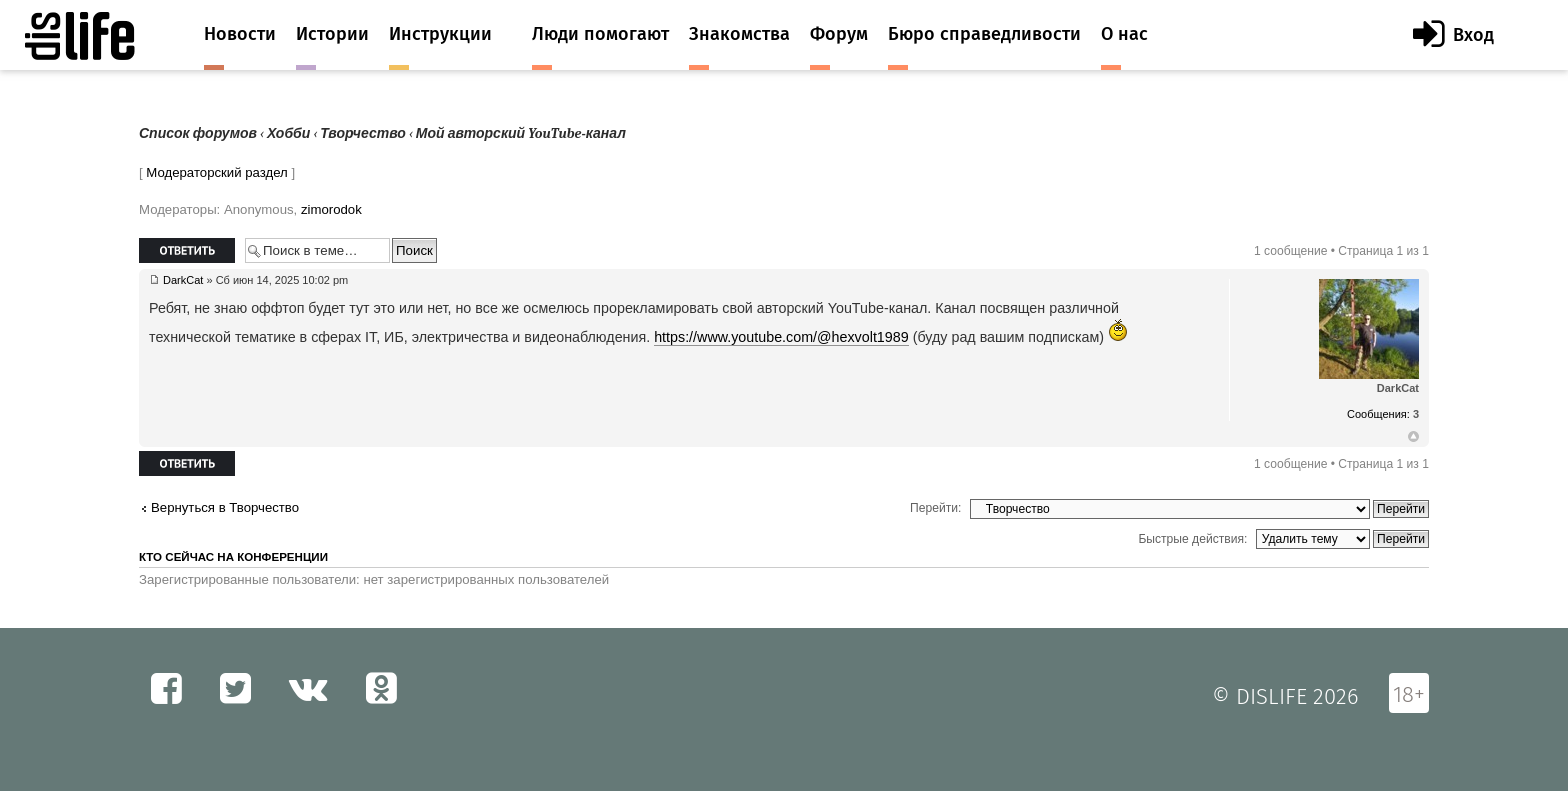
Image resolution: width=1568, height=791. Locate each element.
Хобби (288, 133)
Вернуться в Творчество (225, 507)
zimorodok (331, 209)
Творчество (363, 133)
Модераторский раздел (216, 172)
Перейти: (935, 508)
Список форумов (198, 133)
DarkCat (183, 280)
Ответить (187, 250)
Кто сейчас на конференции (233, 557)
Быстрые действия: (1192, 539)
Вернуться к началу (1413, 437)
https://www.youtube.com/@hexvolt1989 (781, 337)
